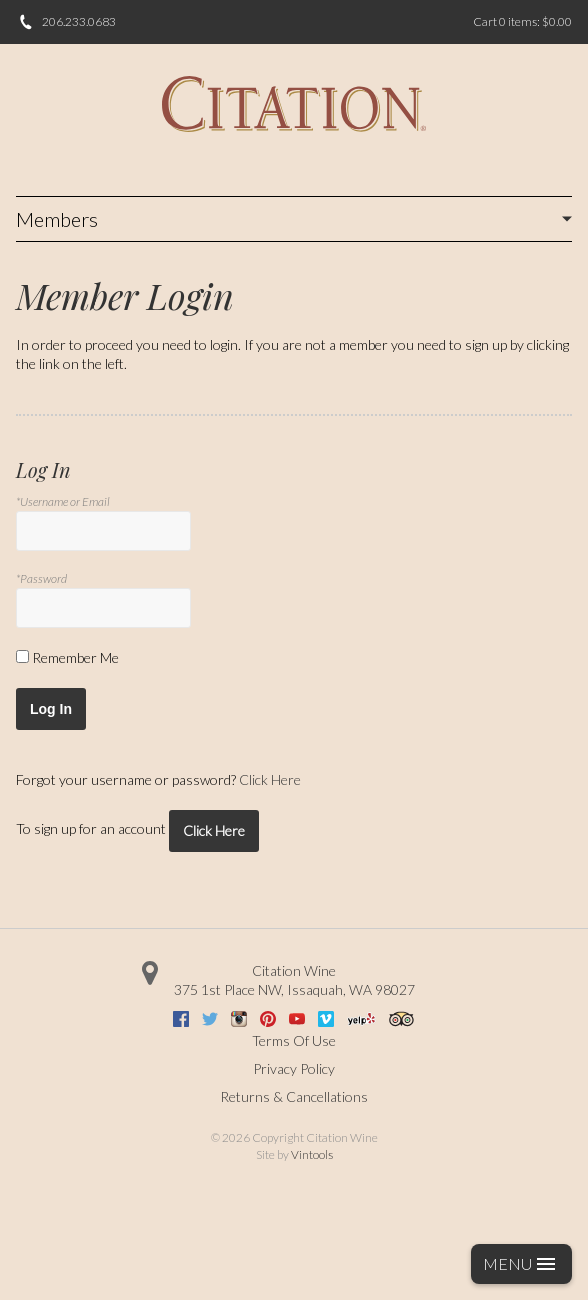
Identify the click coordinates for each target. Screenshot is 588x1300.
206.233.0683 (79, 21)
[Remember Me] (22, 656)
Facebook (181, 1019)
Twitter (210, 1019)
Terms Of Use (294, 1040)
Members (57, 219)
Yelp (361, 1019)
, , (294, 989)
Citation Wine (294, 970)
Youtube (297, 1019)
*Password (41, 578)
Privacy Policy (294, 1068)
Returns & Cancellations (294, 1096)
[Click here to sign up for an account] (214, 831)
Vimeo (326, 1019)
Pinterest (268, 1019)
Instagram (239, 1019)
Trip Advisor (401, 1019)
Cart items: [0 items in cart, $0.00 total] (522, 21)
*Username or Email (63, 501)
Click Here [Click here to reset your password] (270, 779)
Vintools (312, 1154)
